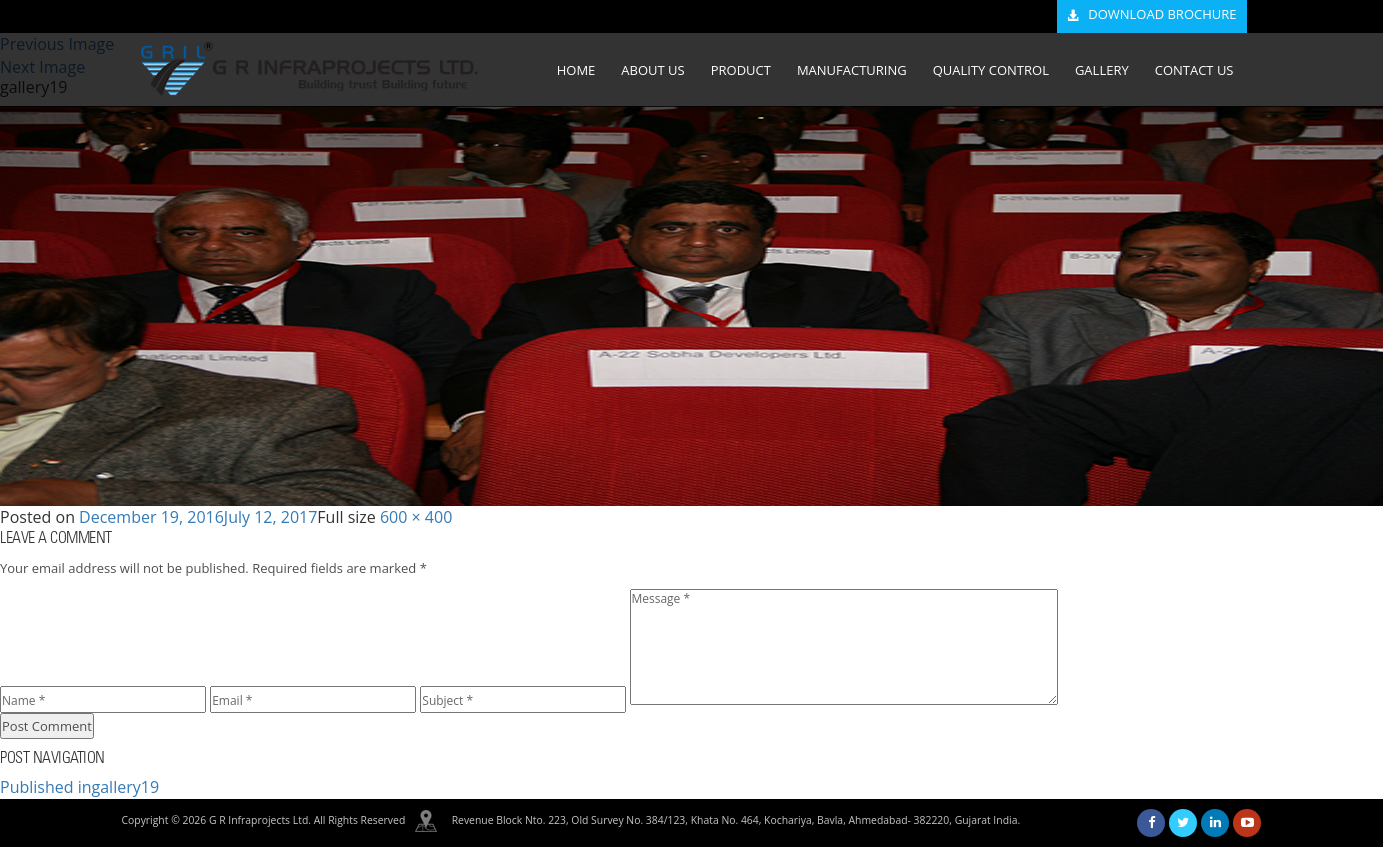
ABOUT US (652, 70)
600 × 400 (416, 517)
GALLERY (1102, 70)
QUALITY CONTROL (991, 70)
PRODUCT (741, 70)
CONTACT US (1194, 70)
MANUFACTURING (852, 70)
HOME (576, 70)
